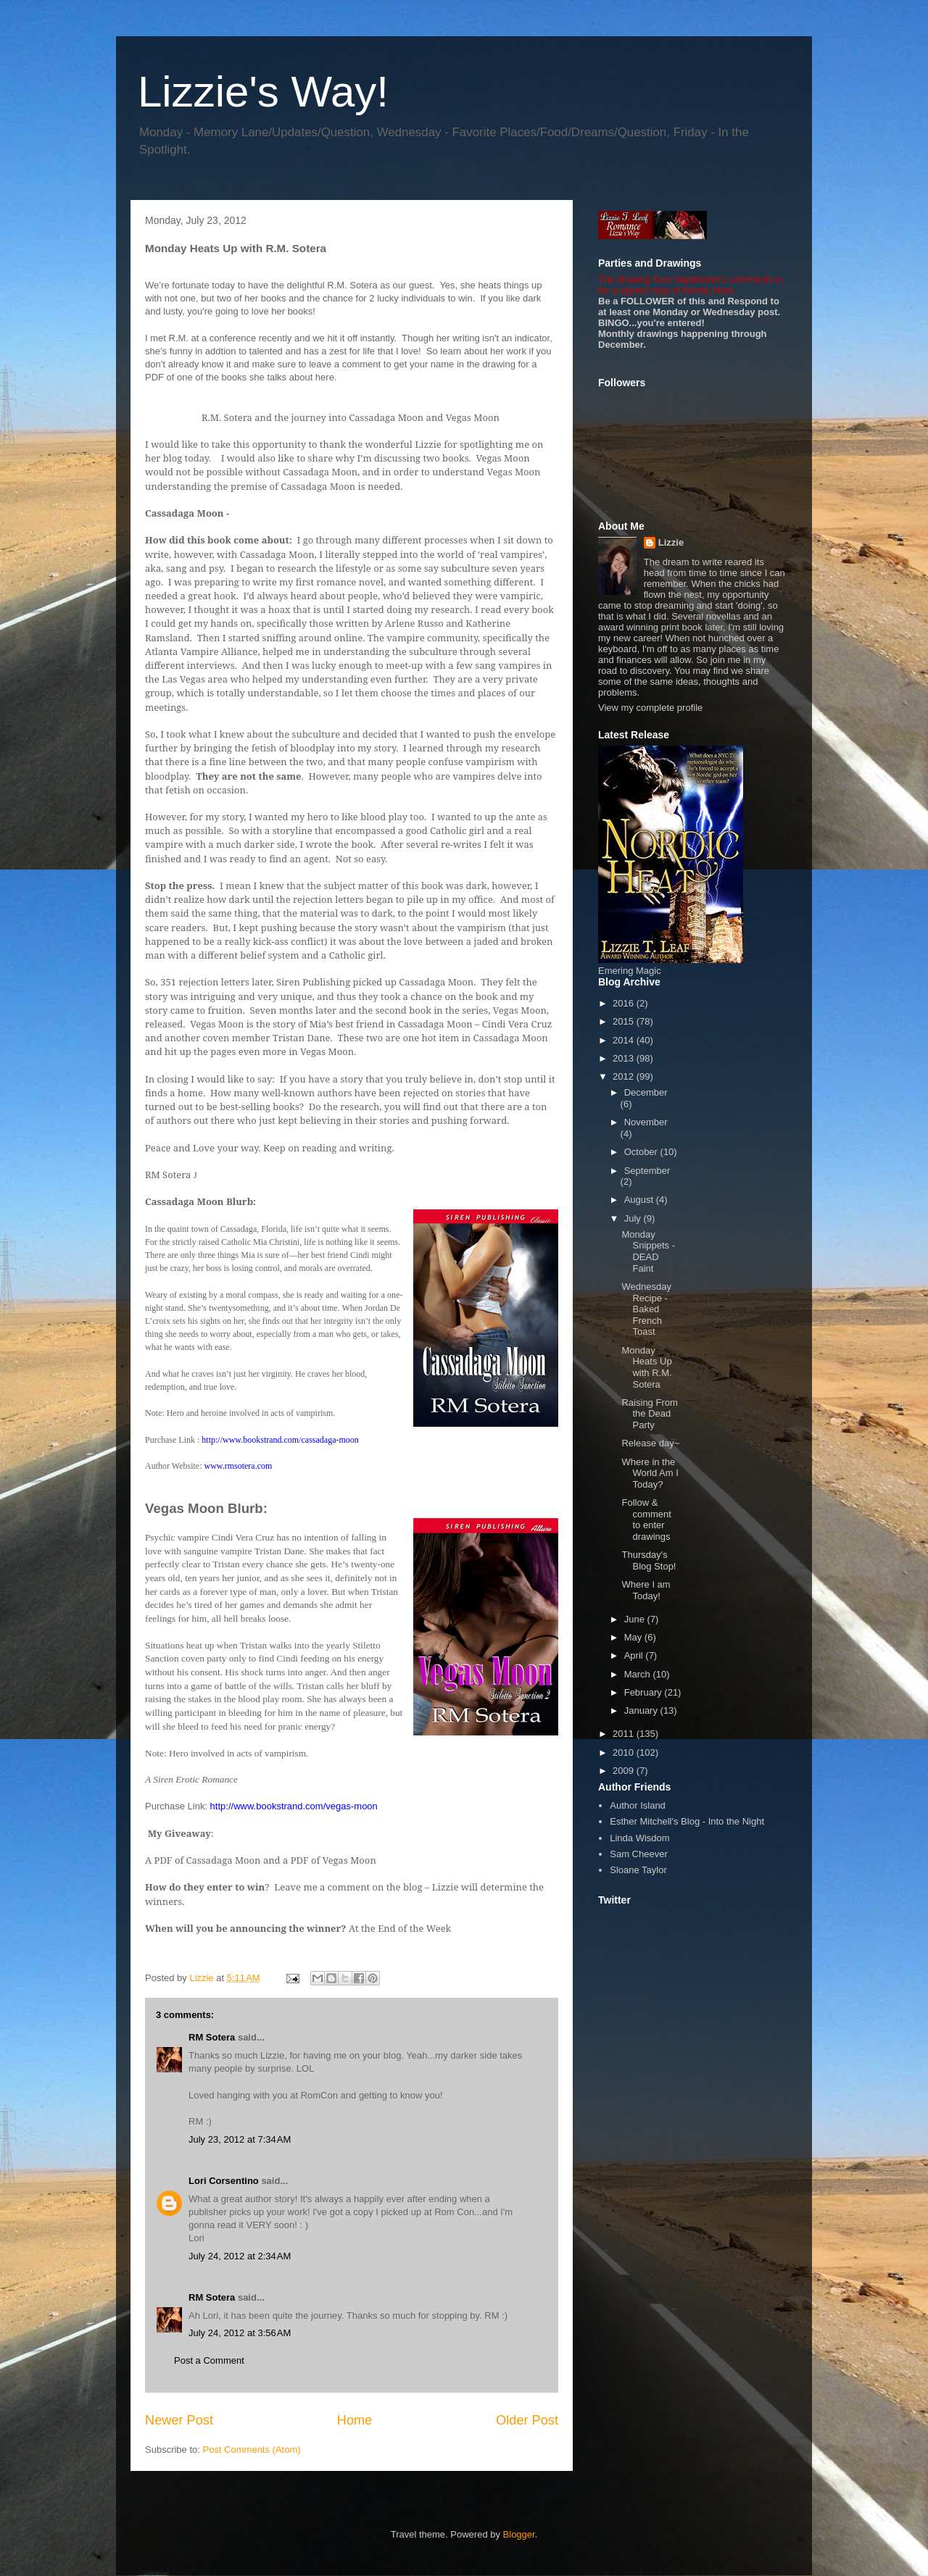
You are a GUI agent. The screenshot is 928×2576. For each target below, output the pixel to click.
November (646, 1122)
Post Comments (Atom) (252, 2449)
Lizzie (671, 542)
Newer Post (179, 2420)
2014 (625, 1040)
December (646, 1092)
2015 (625, 1021)
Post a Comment (209, 2360)
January (642, 1710)
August (640, 1199)
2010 (625, 1752)
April (635, 1655)
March (638, 1674)
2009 (625, 1770)
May (634, 1637)
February (644, 1692)
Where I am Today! (645, 1590)
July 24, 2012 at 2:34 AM (239, 2256)
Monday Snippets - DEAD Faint (648, 1251)
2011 (625, 1733)
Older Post (527, 2420)
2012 (625, 1076)
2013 (625, 1058)
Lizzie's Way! (263, 91)
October (642, 1151)
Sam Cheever (638, 1853)
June (635, 1619)
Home (355, 2420)
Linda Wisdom (639, 1838)
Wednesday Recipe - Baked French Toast (646, 1309)
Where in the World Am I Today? (649, 1473)
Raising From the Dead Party (649, 1413)
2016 (625, 1003)
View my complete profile (650, 707)
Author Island (638, 1805)
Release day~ (650, 1443)
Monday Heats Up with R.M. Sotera (646, 1367)
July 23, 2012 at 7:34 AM (239, 2139)
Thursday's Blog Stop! (648, 1560)
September (647, 1170)
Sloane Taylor (638, 1869)
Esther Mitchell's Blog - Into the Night (687, 1821)
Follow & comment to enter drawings (646, 1519)
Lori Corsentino (223, 2180)
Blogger (519, 2534)
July (634, 1218)
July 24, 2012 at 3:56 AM (239, 2332)
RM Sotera (211, 2037)
